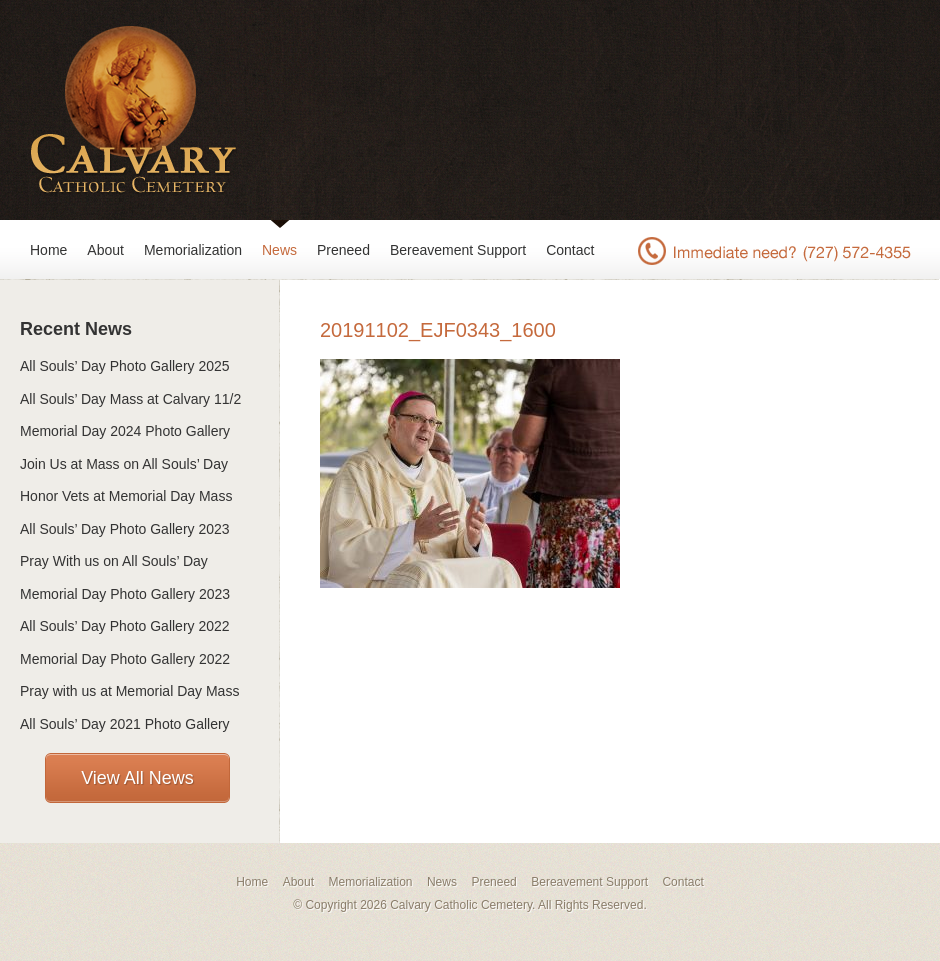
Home (48, 250)
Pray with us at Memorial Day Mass (129, 691)
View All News (137, 778)
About (105, 250)
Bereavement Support (458, 250)
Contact (570, 250)
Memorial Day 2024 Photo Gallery (125, 431)
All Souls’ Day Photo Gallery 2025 (125, 366)
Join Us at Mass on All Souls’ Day (124, 464)
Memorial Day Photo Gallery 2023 (125, 594)
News (279, 250)
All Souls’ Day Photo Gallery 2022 (125, 626)
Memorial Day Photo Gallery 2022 (125, 659)
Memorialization (193, 250)
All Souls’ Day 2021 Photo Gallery (125, 724)
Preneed (343, 250)
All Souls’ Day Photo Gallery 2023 (125, 529)
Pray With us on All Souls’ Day (114, 561)
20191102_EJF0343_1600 (438, 330)
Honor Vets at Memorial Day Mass (126, 496)
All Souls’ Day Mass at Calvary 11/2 (130, 399)
